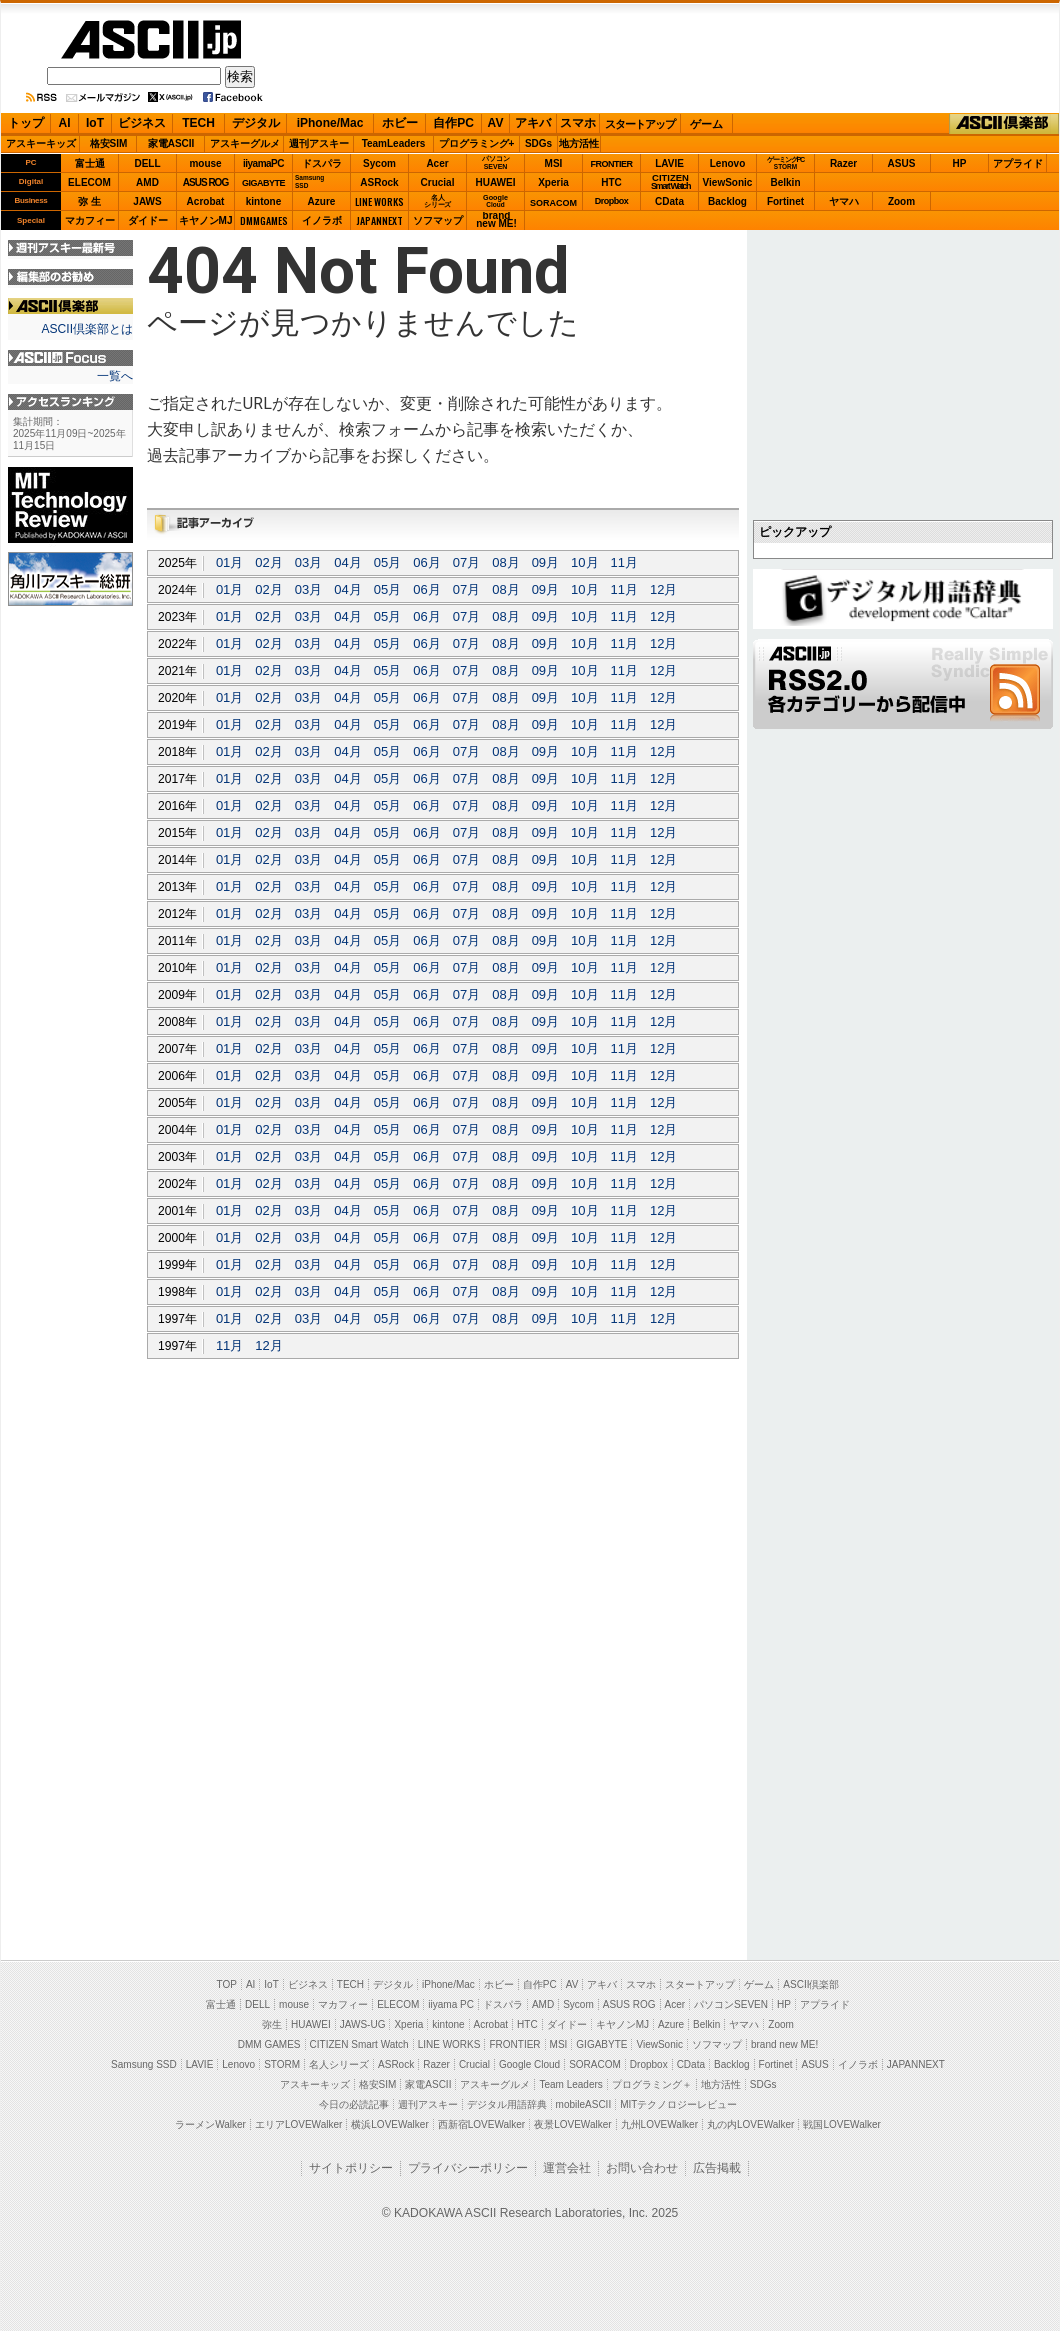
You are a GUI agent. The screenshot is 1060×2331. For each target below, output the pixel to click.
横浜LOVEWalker (389, 2124)
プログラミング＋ (652, 2084)
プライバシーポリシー (468, 2168)
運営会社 (567, 2168)
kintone (264, 201)
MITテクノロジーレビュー (678, 2104)
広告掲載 (717, 2168)
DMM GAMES (269, 2044)
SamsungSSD (309, 181)
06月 (426, 562)
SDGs (538, 143)
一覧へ (115, 376)
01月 (229, 562)
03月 (308, 562)
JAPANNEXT (379, 220)
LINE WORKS (379, 201)
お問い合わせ (642, 2168)
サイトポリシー (351, 2168)
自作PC (453, 123)
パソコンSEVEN (496, 162)
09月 (545, 562)
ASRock (379, 182)
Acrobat (206, 201)
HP (960, 163)
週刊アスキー (319, 143)
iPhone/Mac (330, 123)
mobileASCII (584, 2104)
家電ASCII (171, 143)
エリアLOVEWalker (298, 2124)
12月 (663, 589)
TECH (198, 123)
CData (669, 201)
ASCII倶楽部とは (87, 329)
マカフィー (90, 220)
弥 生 (89, 201)
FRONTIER (612, 164)
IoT (95, 123)
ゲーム (706, 124)
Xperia (553, 182)
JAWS (147, 201)
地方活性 (579, 143)
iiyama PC (451, 2004)
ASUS (902, 163)
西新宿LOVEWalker (481, 2124)
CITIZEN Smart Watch (359, 2044)
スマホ (578, 123)
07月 (466, 562)
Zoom (901, 201)
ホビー (400, 123)
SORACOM (595, 2064)
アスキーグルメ (245, 143)
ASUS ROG (205, 182)
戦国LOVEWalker (841, 2124)
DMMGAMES (264, 220)
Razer (843, 163)
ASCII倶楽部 (1004, 124)
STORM (282, 2064)
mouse (205, 163)
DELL (147, 163)
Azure (322, 201)
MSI (554, 163)
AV (496, 123)
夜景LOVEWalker (572, 2124)
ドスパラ (322, 163)
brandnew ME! (496, 220)
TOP (227, 1984)
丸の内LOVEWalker (750, 2124)
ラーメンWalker (210, 2124)
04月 (347, 562)
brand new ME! (784, 2044)
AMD (147, 182)
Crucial (438, 182)
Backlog (727, 201)
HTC (611, 182)
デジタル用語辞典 (507, 2104)
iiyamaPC (263, 163)
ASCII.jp (151, 39)
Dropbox (612, 201)
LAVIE (669, 163)
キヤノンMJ (206, 220)
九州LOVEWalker (659, 2124)
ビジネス (142, 123)
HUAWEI (496, 182)
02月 (268, 562)
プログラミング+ (477, 143)
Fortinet (785, 201)
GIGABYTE (263, 183)
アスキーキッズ (41, 143)
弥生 (272, 2024)
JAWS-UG (363, 2024)
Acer (437, 163)
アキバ (533, 123)
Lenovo (728, 163)
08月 (505, 562)
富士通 (90, 163)
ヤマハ (844, 201)
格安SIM (109, 143)
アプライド (1018, 163)
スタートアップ (640, 124)
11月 (624, 562)
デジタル (256, 123)
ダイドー (148, 220)
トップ (26, 123)
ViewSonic (728, 182)
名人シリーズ (339, 2064)
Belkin (785, 182)
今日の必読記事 (354, 2104)
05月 (387, 562)
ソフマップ (438, 220)
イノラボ (322, 220)
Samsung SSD (144, 2064)
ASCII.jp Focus (70, 358)
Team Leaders (570, 2084)
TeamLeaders (394, 143)
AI (65, 123)
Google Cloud (529, 2064)
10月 (584, 562)
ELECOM (89, 182)
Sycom (379, 163)
